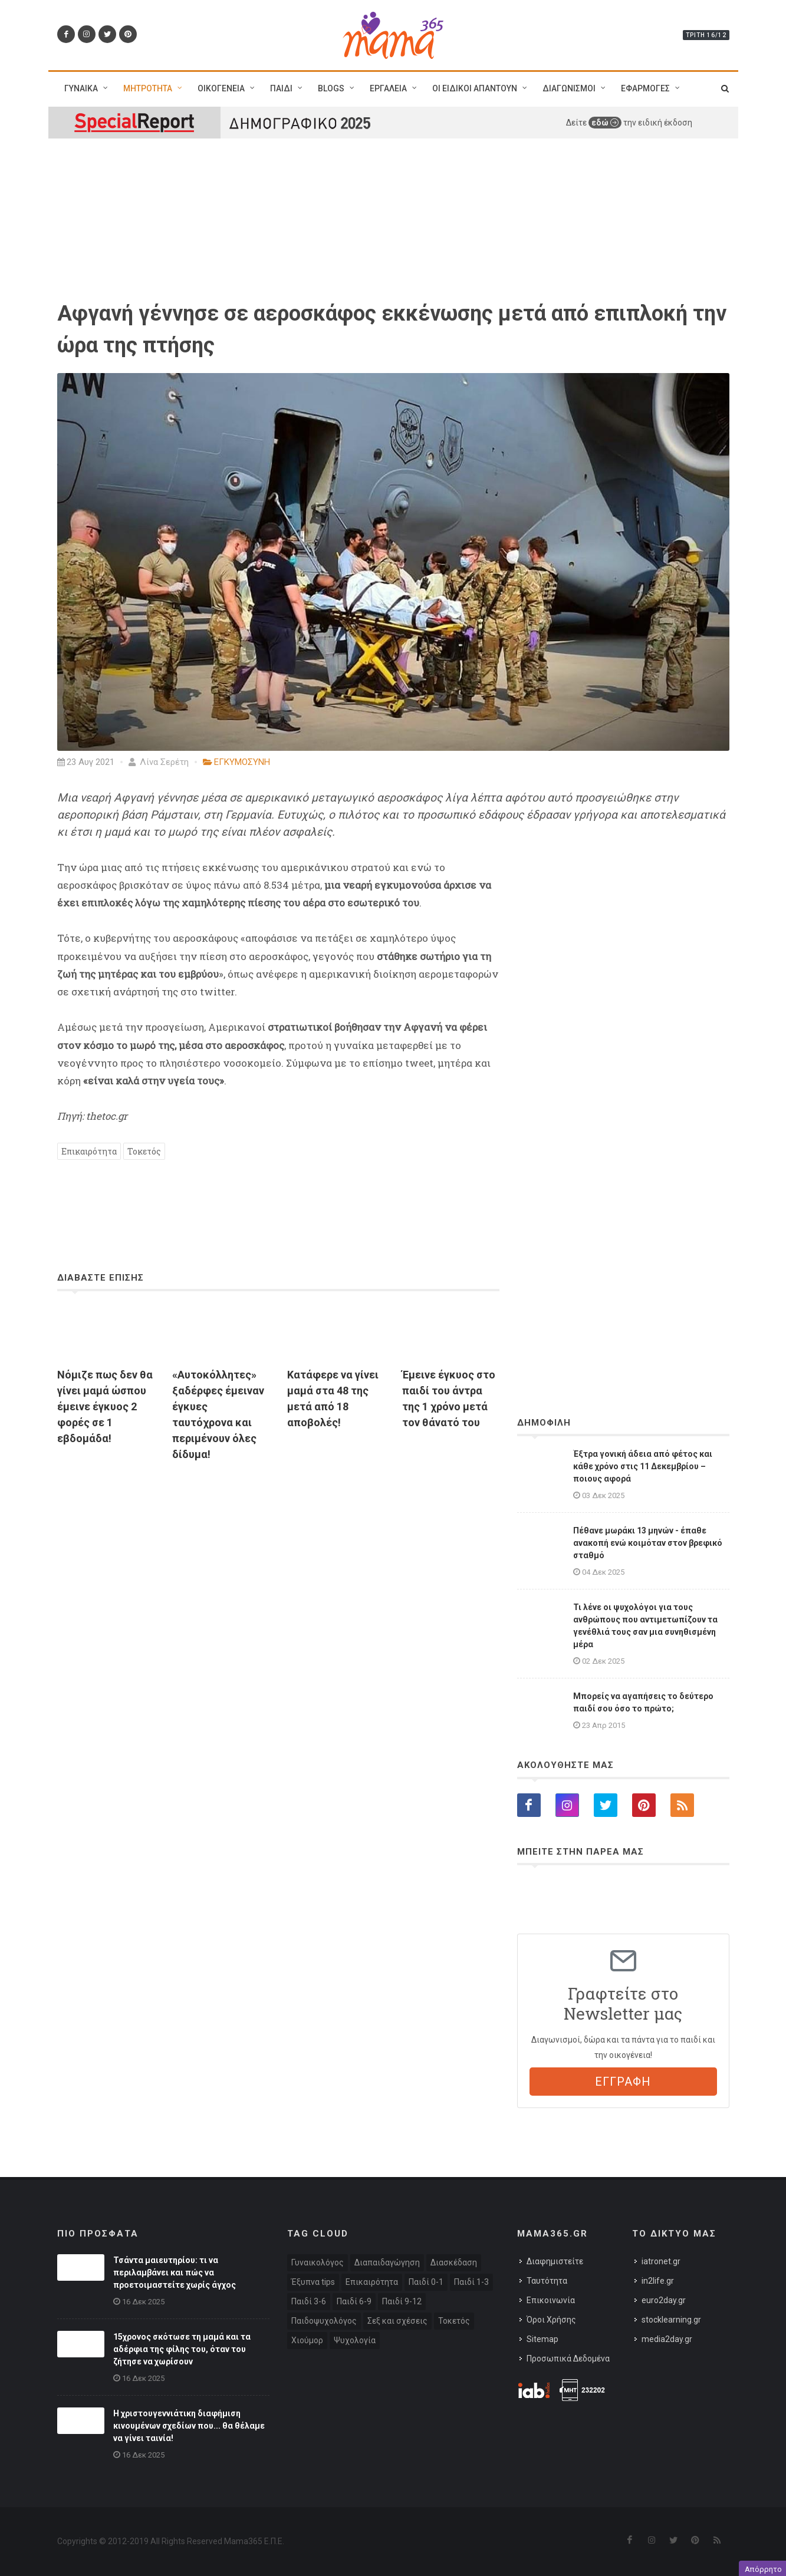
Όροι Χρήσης (551, 2319)
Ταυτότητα (547, 2280)
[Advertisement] (278, 1606)
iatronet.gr (661, 2261)
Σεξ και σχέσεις (397, 2321)
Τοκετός (144, 1151)
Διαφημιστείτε (555, 2261)
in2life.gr (658, 2280)
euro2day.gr (664, 2300)
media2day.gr (667, 2339)
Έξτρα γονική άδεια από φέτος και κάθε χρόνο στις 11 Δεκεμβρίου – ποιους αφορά (642, 1466)
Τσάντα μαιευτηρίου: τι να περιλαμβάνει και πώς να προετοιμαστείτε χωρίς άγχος (174, 2272)
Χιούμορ (307, 2340)
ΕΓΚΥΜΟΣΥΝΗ (242, 762)
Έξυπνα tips (313, 2282)
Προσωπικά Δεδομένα (568, 2358)
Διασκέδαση (453, 2262)
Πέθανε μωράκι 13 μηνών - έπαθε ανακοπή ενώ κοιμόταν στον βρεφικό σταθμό (647, 1543)
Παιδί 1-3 (471, 2282)
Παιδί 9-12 (402, 2301)
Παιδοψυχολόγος (324, 2321)
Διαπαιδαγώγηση (387, 2262)
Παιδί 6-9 (354, 2301)
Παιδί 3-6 (308, 2301)
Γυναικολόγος (317, 2262)
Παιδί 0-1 (426, 2282)
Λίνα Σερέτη (159, 762)
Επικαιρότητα (89, 1151)
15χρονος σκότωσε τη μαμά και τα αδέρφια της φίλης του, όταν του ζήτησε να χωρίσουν (182, 2349)
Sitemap (542, 2339)
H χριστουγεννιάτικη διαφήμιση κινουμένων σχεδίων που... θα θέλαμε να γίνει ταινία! (189, 2426)
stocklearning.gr (671, 2319)
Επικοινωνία (551, 2300)
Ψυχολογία (355, 2340)
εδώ (605, 122)
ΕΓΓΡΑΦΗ (623, 2081)
